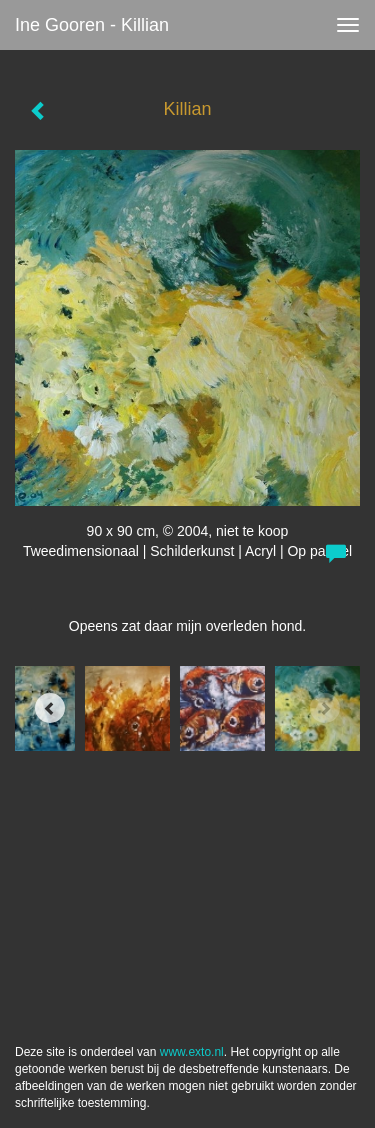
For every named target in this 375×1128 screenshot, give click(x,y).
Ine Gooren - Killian (92, 25)
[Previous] (50, 708)
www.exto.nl (192, 1052)
